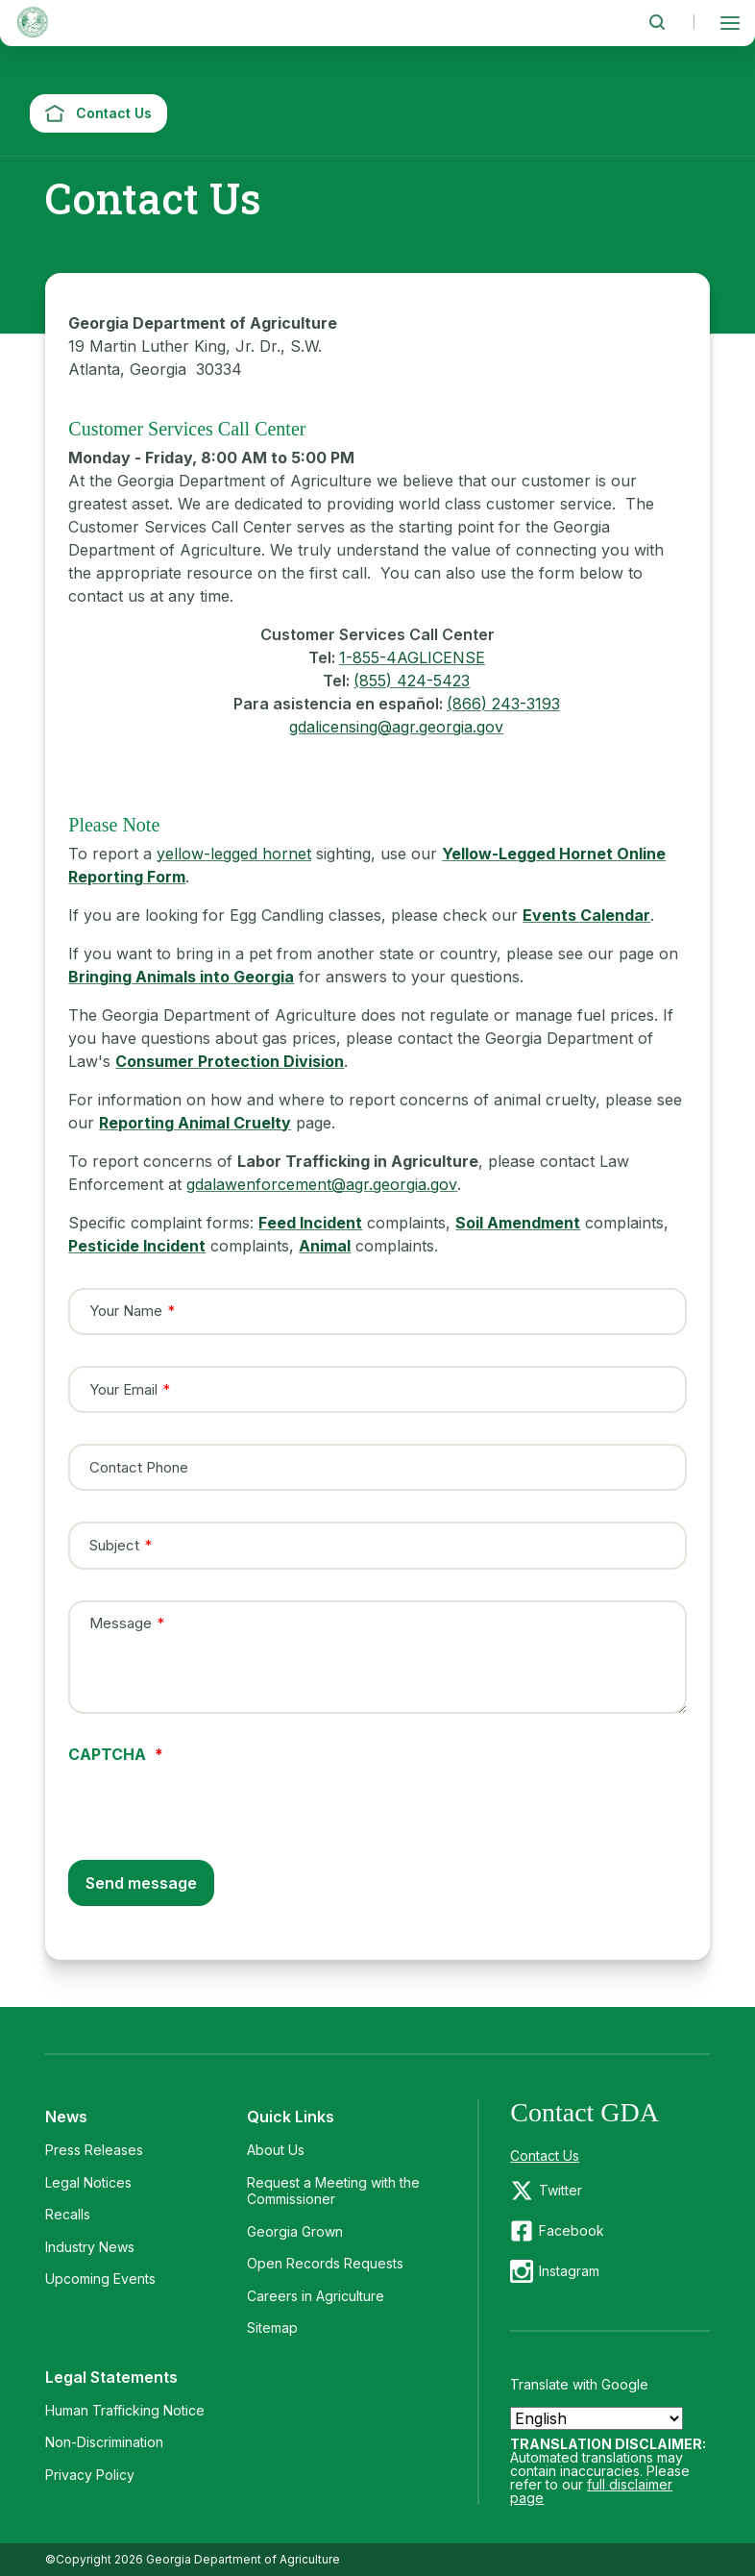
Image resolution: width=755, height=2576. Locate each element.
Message (120, 1622)
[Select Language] (596, 2418)
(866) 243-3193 (503, 703)
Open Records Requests (325, 2263)
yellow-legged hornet (234, 853)
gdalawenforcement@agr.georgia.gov (321, 1184)
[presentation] (214, 1799)
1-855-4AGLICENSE (412, 657)
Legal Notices (88, 2182)
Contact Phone (138, 1466)
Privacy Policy (89, 2474)
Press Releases (94, 2150)
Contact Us (544, 2155)
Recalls (67, 2214)
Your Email (123, 1389)
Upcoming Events (100, 2278)
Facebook (571, 2230)
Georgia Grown (295, 2231)
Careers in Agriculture (315, 2296)
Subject (114, 1545)
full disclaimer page (591, 2491)
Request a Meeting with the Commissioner (333, 2191)
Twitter (560, 2190)
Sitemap (272, 2327)
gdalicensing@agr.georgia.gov (396, 726)
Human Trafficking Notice (125, 2410)
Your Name (125, 1311)
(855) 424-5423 (411, 680)
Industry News (89, 2247)
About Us (275, 2150)
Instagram (569, 2271)
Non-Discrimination (104, 2442)
